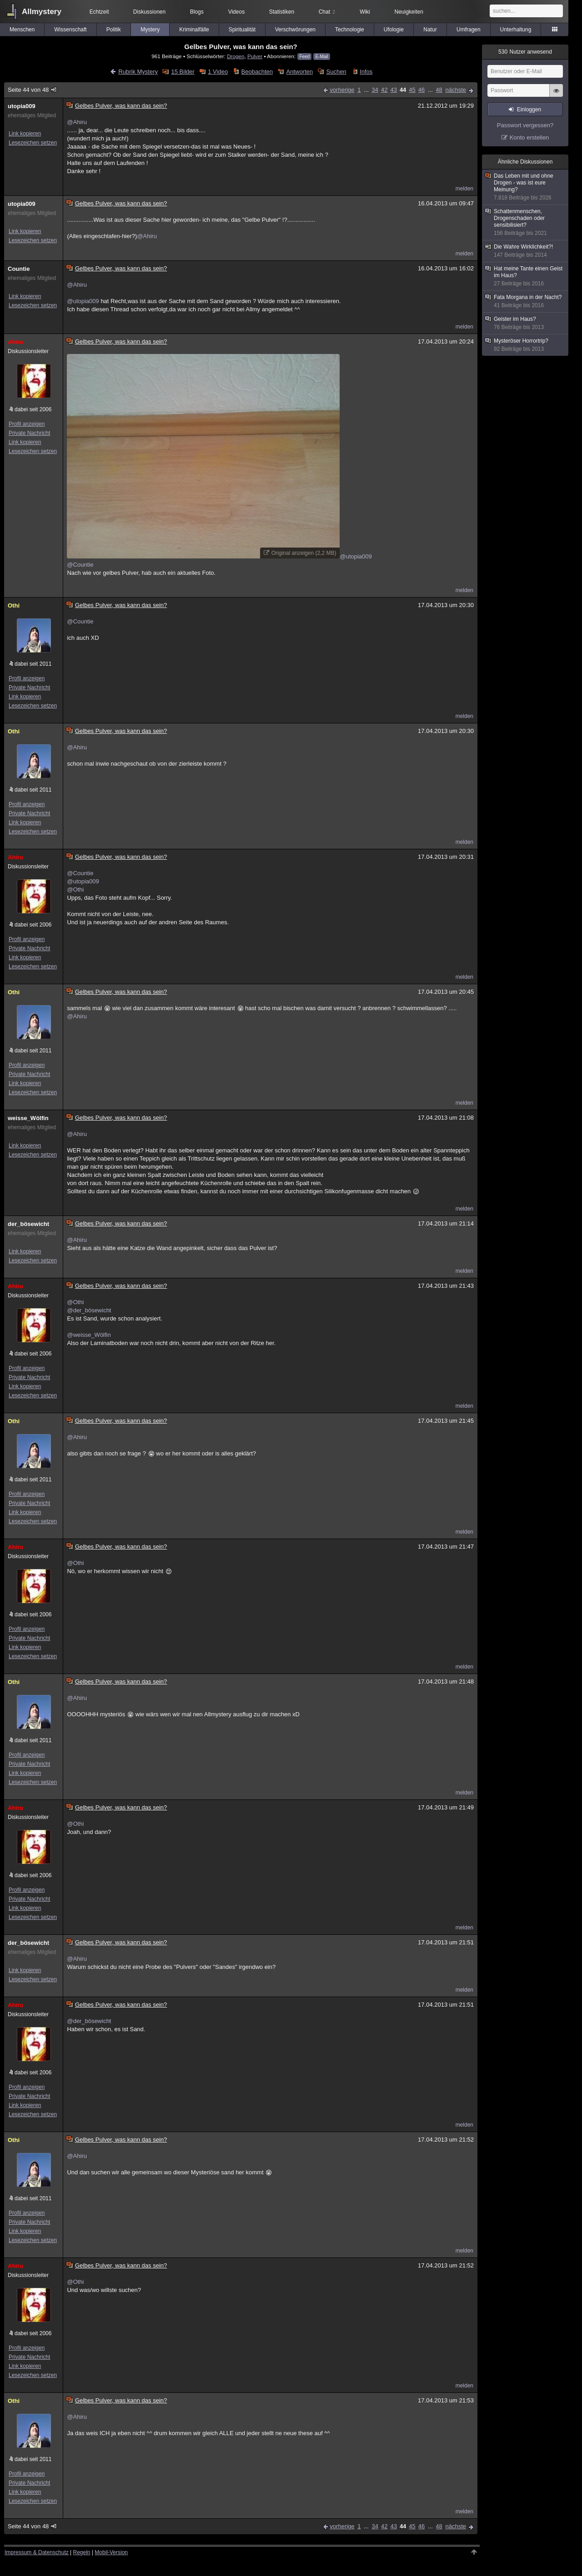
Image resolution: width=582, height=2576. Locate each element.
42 (384, 89)
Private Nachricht (29, 433)
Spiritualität (242, 29)
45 (412, 89)
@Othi (75, 889)
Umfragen (469, 29)
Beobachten (257, 71)
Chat (327, 12)
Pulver (254, 56)
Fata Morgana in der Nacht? (525, 301)
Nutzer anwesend (525, 52)
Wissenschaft (70, 29)
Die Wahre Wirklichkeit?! (525, 251)
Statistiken (281, 12)
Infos (366, 71)
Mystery (150, 29)
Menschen (22, 29)
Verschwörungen (295, 29)
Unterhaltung (516, 29)
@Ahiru (77, 122)
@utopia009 (83, 301)
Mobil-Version (111, 2552)
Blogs (197, 12)
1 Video (218, 71)
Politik (113, 29)
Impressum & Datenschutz (37, 2552)
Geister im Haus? (525, 323)
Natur (429, 29)
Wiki (365, 12)
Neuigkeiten (409, 12)
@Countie (80, 564)
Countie (19, 268)
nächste (455, 89)
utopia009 (21, 106)
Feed (304, 56)
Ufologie (394, 29)
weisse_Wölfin (28, 1118)
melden (464, 188)
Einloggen (529, 109)
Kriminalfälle (194, 29)
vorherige (342, 89)
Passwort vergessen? (525, 125)
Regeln (81, 2552)
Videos (236, 12)
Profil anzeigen (27, 424)
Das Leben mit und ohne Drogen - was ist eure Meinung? (525, 187)
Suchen (336, 71)
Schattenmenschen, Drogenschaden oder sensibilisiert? (525, 222)
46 (421, 89)
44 (403, 89)
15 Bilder (183, 71)
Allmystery (41, 11)
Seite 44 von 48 (33, 89)
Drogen (235, 56)
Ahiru (15, 342)
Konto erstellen (529, 137)
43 (393, 89)
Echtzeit (99, 12)
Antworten (299, 71)
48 (439, 89)
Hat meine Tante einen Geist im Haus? (525, 276)
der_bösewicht (28, 1224)
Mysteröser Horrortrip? (525, 345)
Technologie (349, 29)
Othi (14, 605)
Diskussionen (149, 12)
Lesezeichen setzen (33, 143)
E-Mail (321, 56)
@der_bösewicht (89, 1310)
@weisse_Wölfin (88, 1334)
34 (374, 89)
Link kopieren (25, 133)
